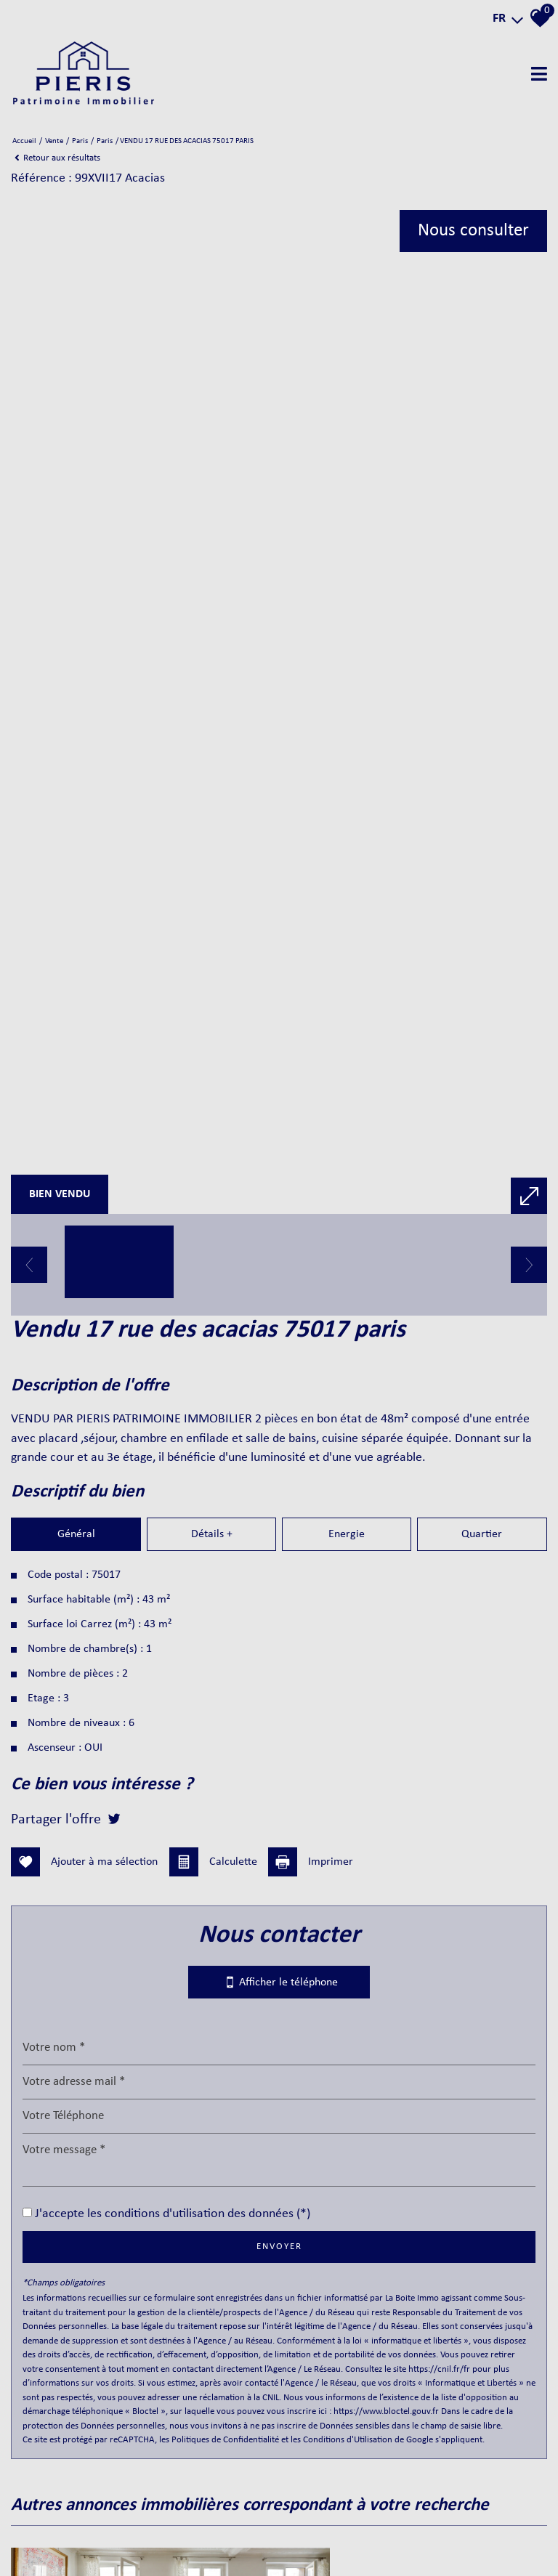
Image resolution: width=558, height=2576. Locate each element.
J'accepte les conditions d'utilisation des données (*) (172, 2418)
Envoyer (279, 2450)
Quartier (482, 1839)
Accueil (24, 141)
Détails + (211, 1839)
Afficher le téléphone (279, 2186)
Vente (54, 141)
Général (75, 1839)
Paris (80, 141)
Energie (346, 1839)
